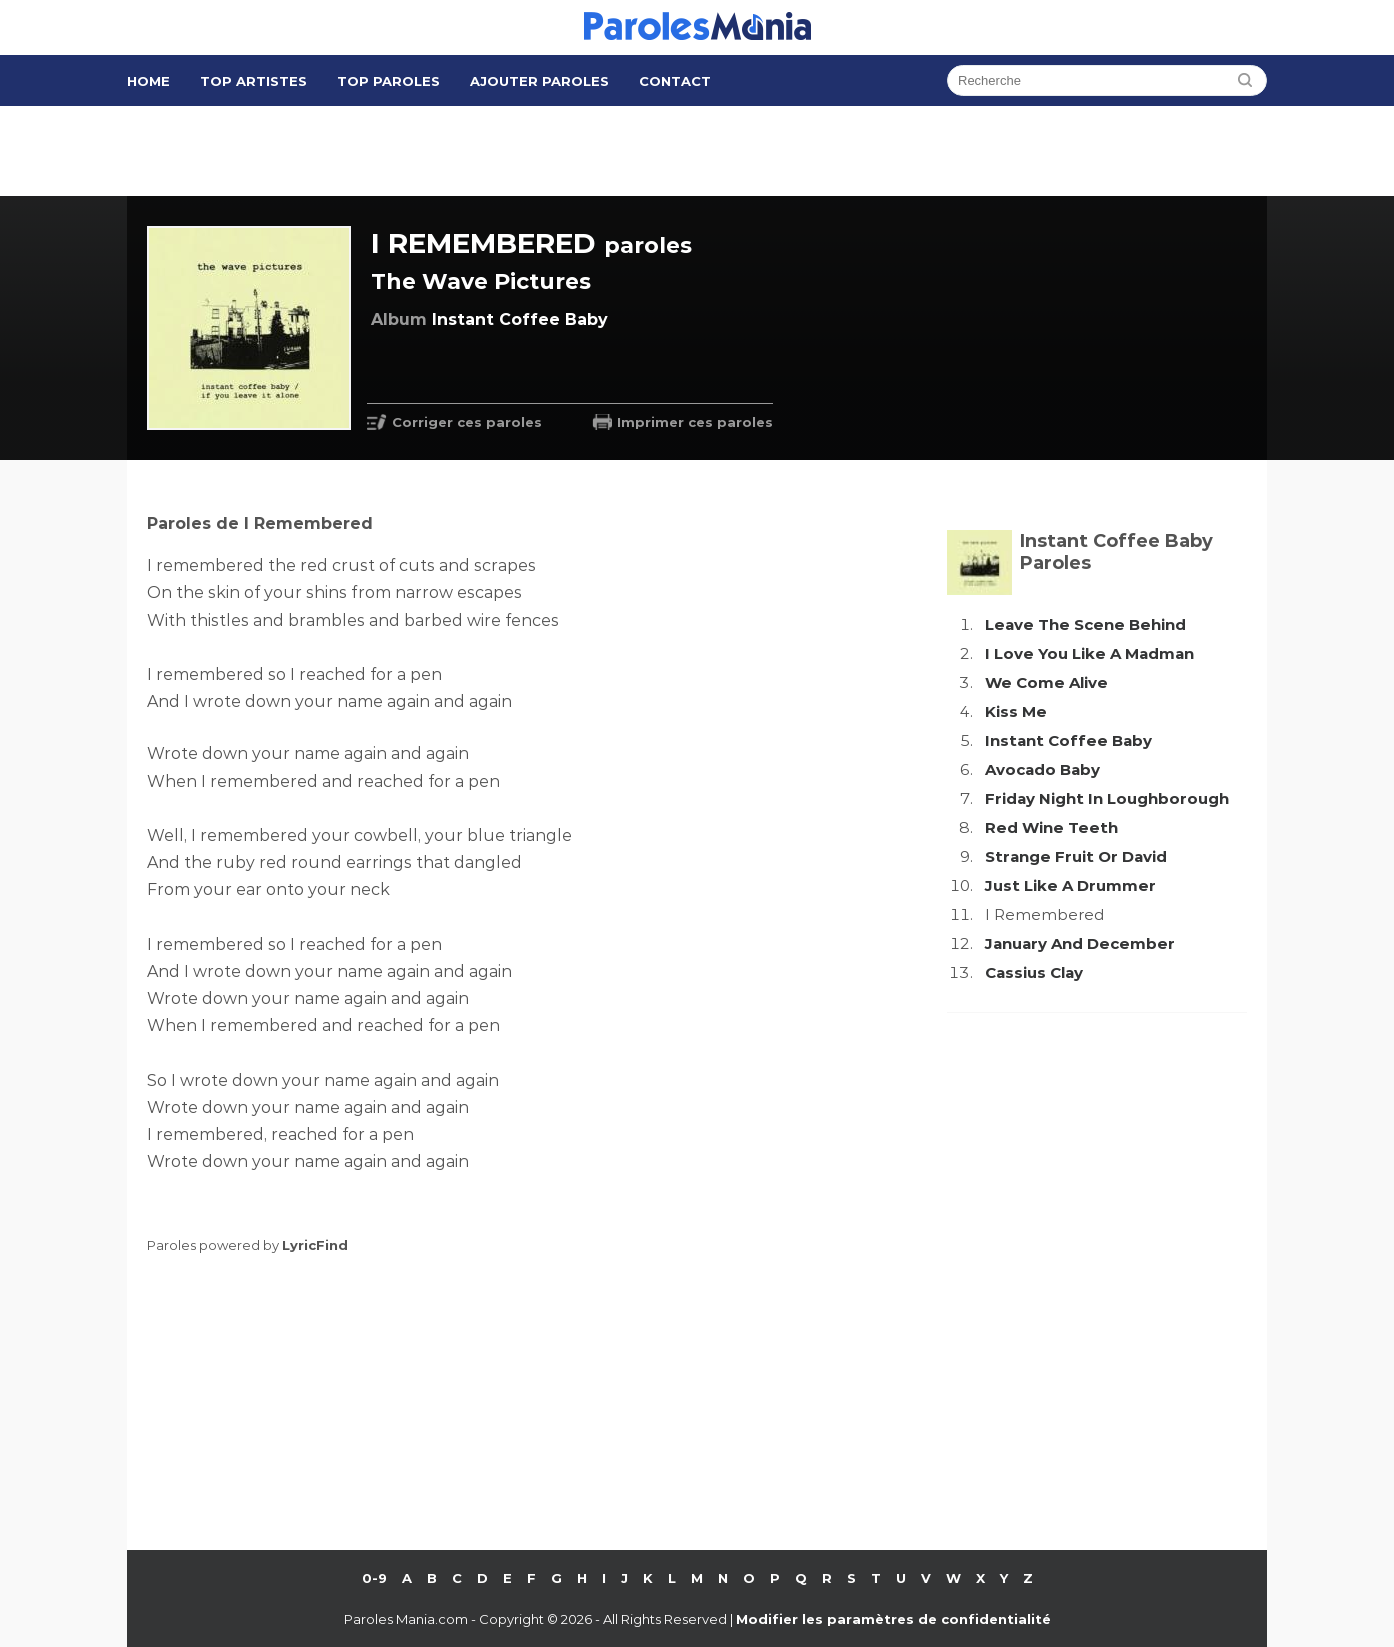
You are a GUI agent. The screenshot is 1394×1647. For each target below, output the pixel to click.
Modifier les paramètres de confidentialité (893, 1619)
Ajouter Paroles (539, 81)
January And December (1080, 943)
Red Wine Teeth (1051, 827)
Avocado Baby (1042, 769)
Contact (675, 81)
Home (148, 81)
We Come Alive (1046, 682)
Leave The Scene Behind (1085, 624)
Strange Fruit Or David (1076, 856)
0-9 (374, 1578)
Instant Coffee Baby (1068, 740)
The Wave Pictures (481, 281)
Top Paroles (388, 81)
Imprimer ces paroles (695, 422)
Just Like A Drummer (1070, 885)
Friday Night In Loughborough (1107, 798)
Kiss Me (1016, 711)
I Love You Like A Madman (1089, 653)
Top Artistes (253, 81)
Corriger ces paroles (467, 422)
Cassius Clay (1034, 972)
